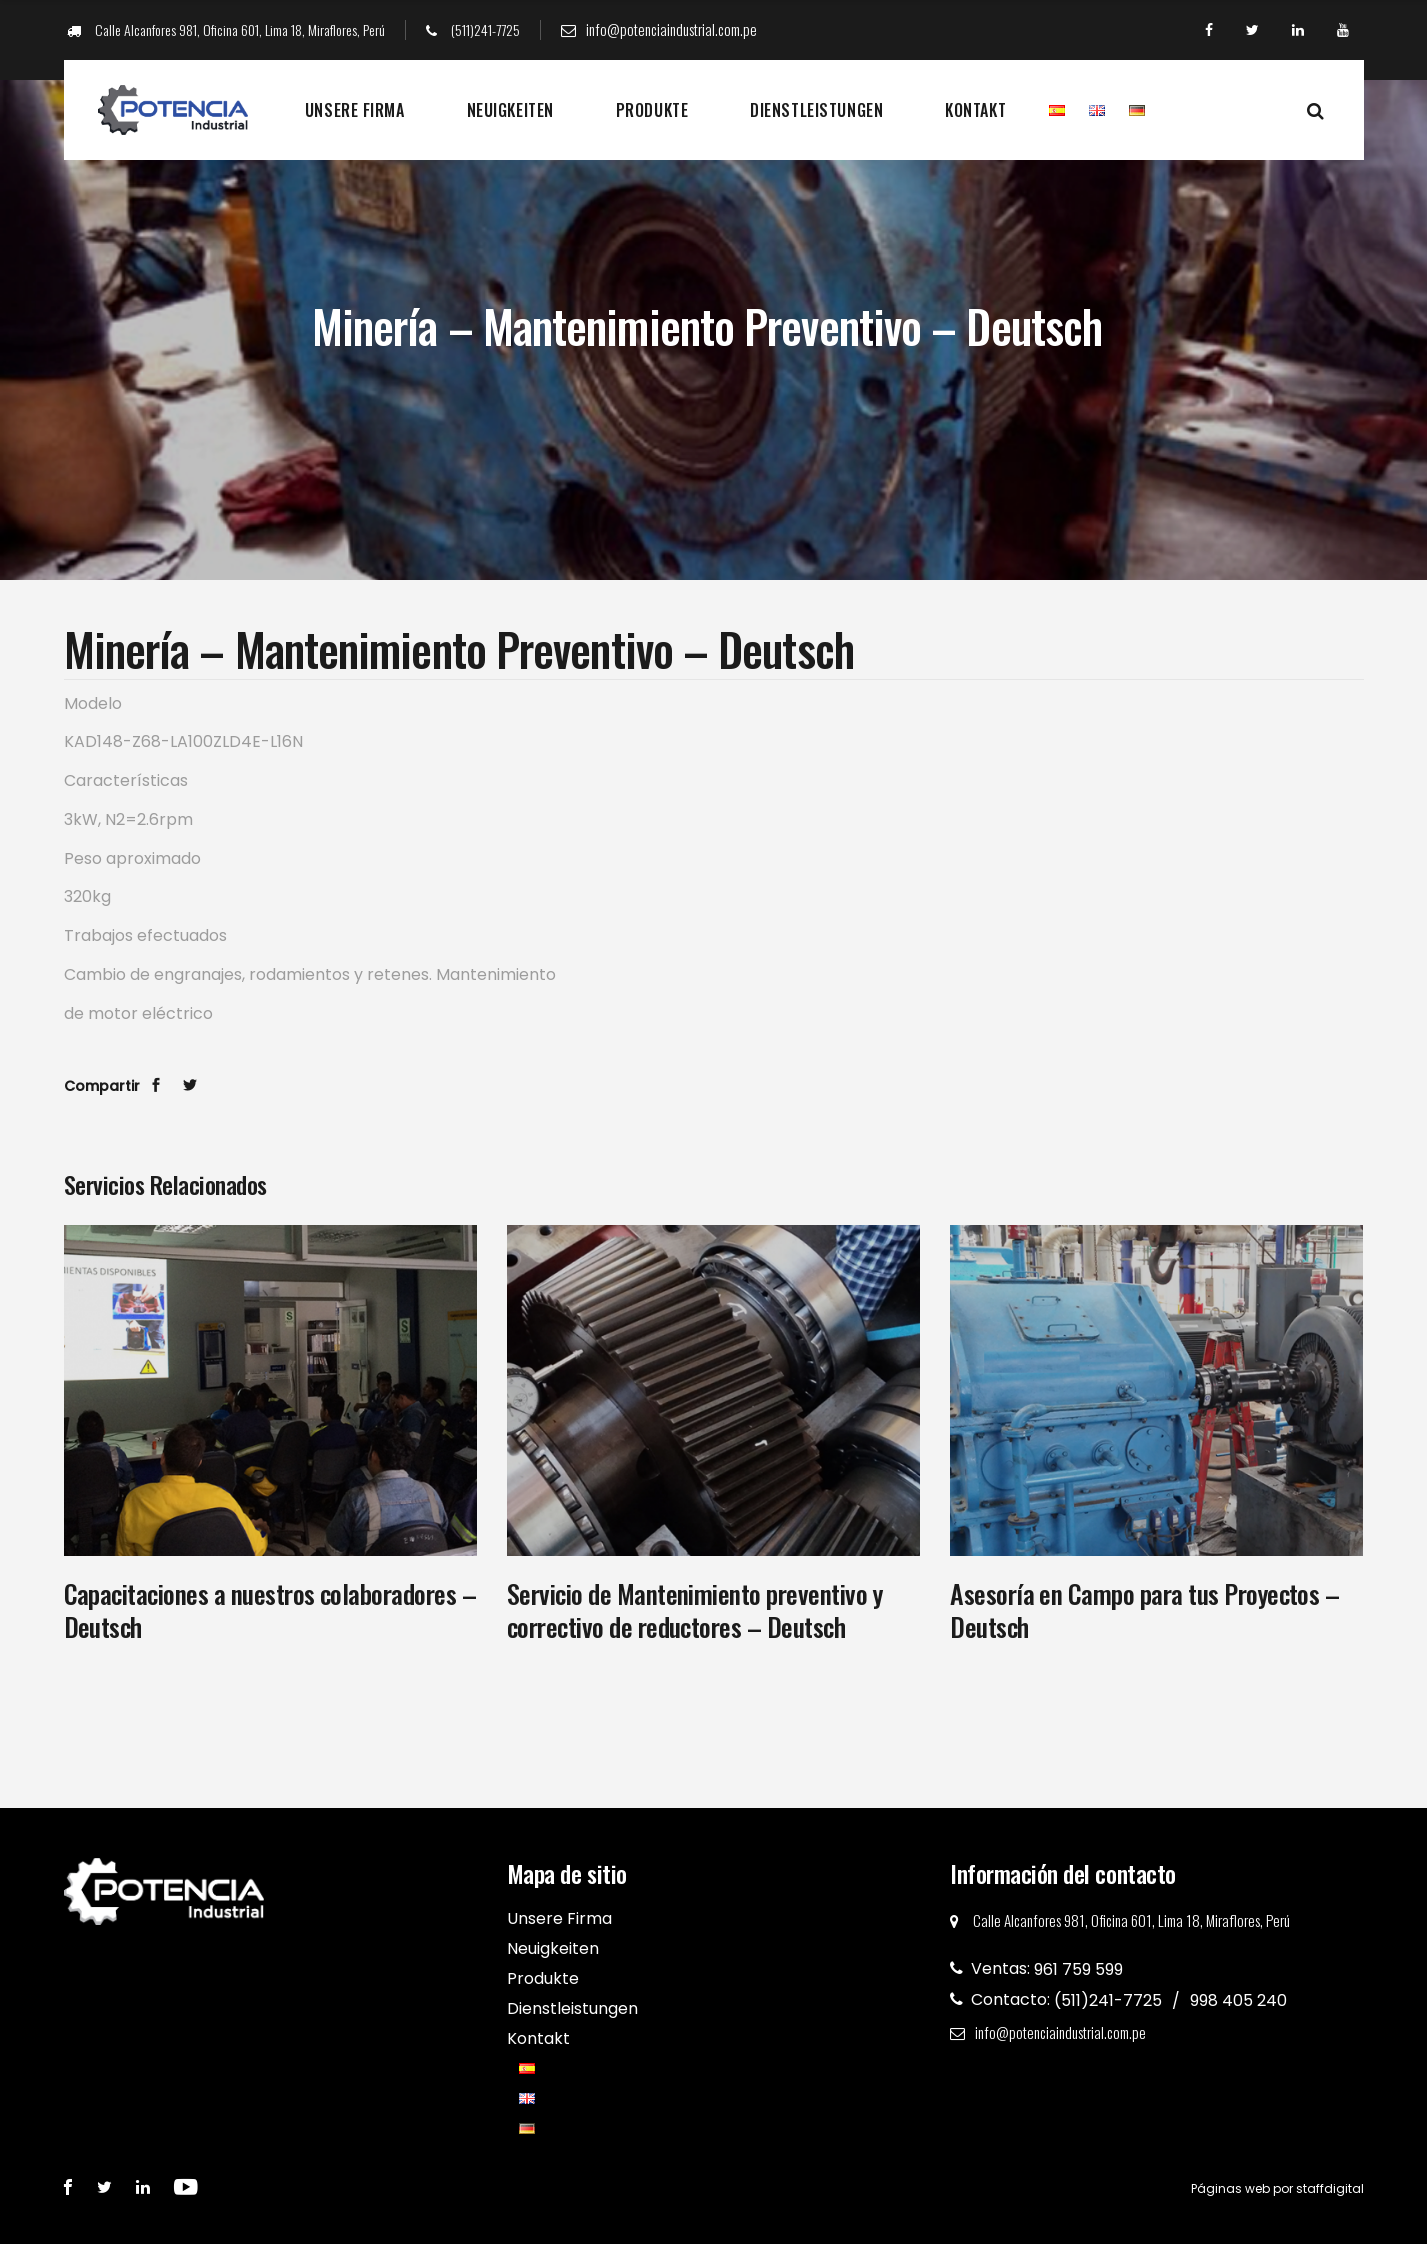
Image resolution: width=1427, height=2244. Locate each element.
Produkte (652, 110)
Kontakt (975, 110)
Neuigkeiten (510, 110)
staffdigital (1330, 2188)
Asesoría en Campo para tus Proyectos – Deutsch (1144, 1610)
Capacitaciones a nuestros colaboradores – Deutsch (270, 1610)
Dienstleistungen (816, 110)
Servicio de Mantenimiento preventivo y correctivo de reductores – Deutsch (694, 1610)
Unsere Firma (355, 110)
